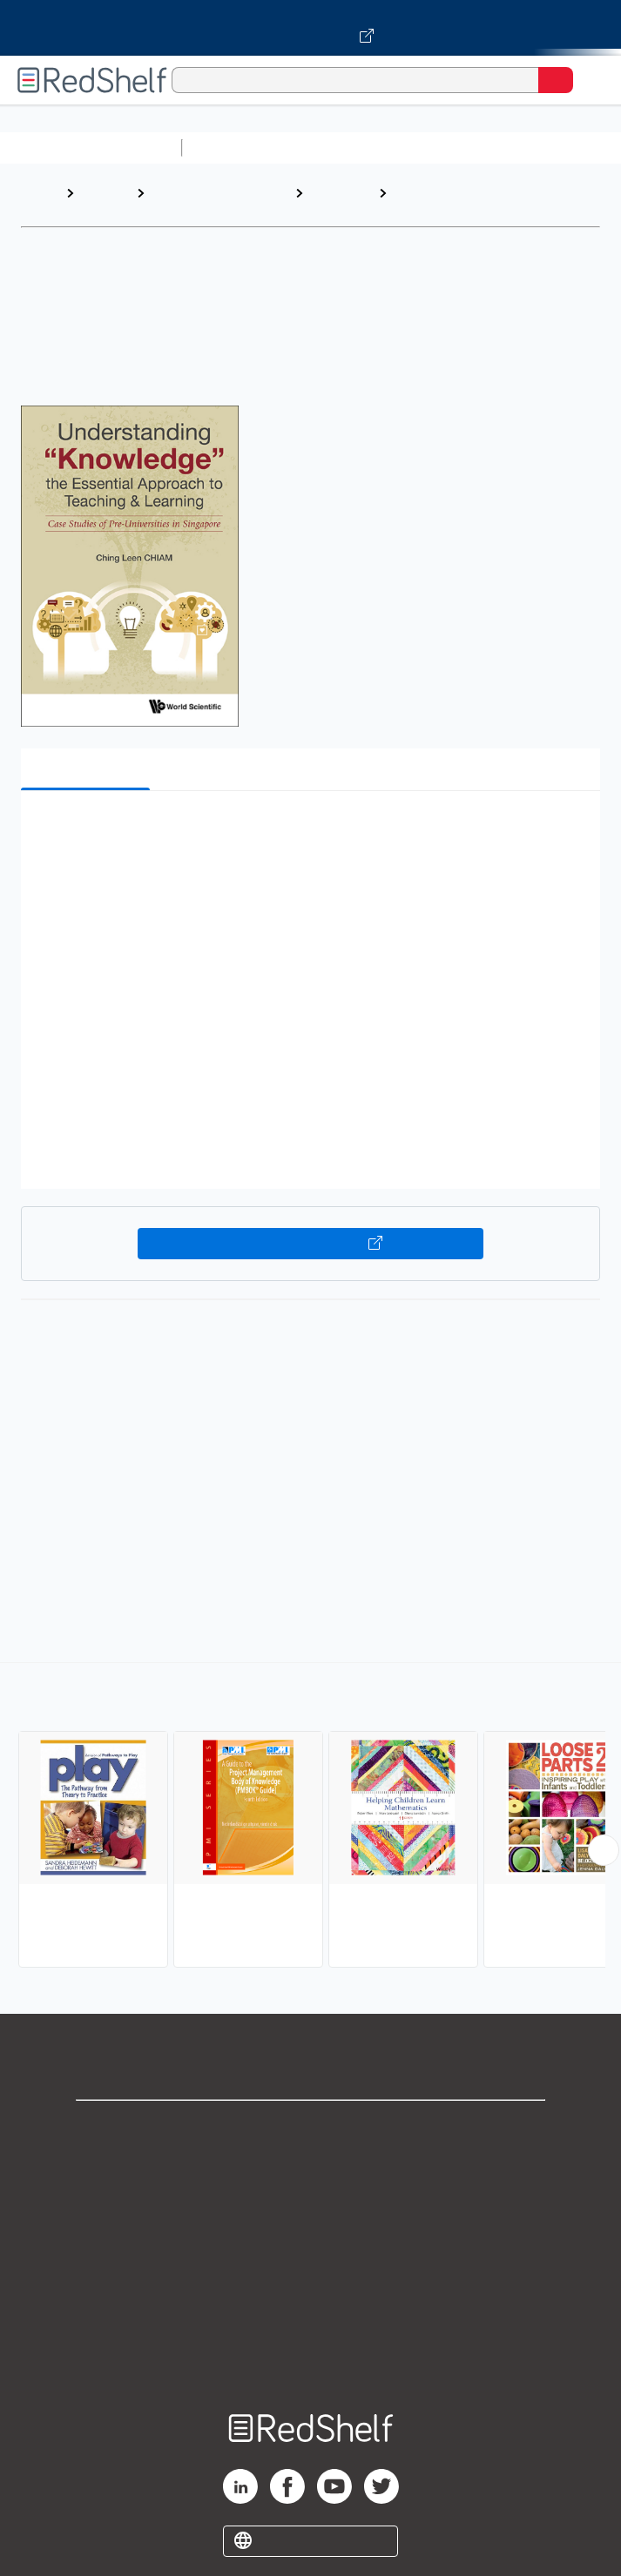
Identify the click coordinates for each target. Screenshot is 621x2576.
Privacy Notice (310, 2205)
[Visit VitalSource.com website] (310, 28)
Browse (104, 192)
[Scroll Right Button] (603, 1850)
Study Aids (235, 147)
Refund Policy (311, 2281)
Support (311, 2166)
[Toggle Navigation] (590, 80)
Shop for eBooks (311, 2128)
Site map (311, 2358)
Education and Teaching (194, 201)
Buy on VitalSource (311, 1243)
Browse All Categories (90, 147)
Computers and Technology (497, 147)
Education (340, 192)
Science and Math (341, 147)
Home (39, 192)
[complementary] (310, 1817)
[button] (308, 830)
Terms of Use (310, 2243)
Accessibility (311, 2319)
